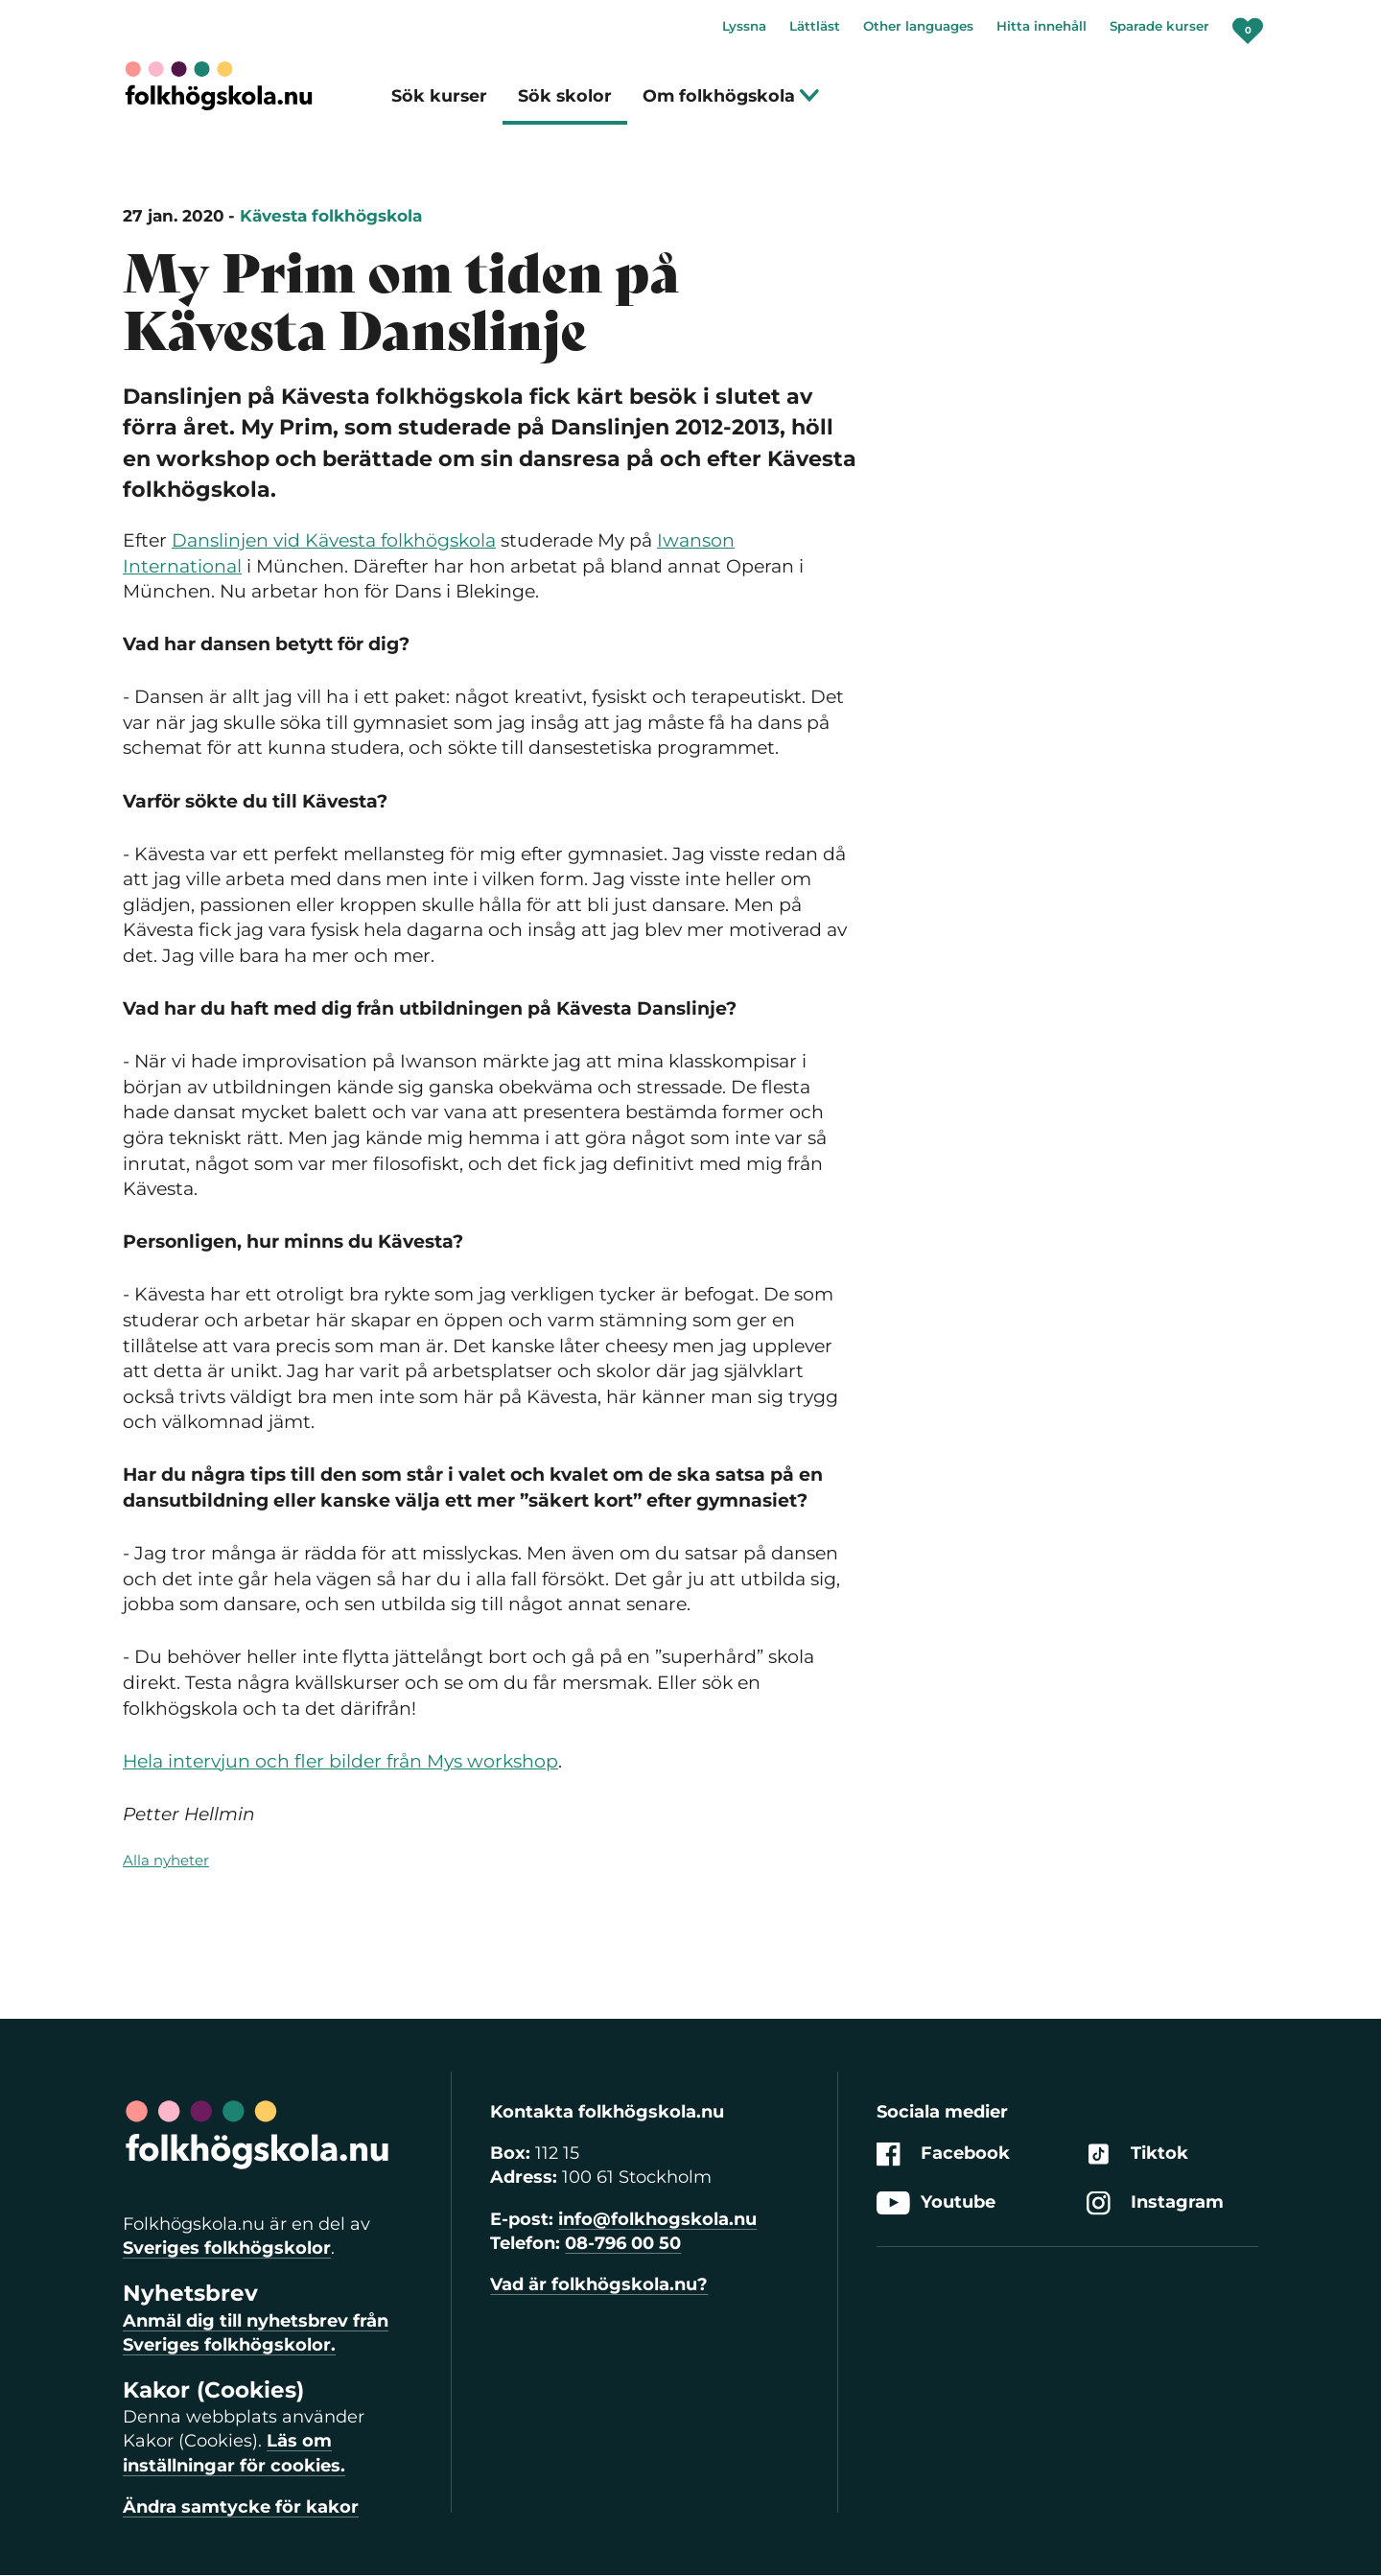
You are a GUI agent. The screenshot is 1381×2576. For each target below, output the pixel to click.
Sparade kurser (1159, 26)
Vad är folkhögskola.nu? (599, 2284)
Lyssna (744, 26)
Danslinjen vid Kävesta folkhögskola (334, 540)
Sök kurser (439, 95)
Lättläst (814, 26)
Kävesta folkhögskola (331, 215)
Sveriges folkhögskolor (227, 2248)
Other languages (918, 26)
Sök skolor (565, 95)
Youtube (936, 2203)
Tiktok (1137, 2154)
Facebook (943, 2154)
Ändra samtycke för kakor (241, 2506)
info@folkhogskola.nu (657, 2219)
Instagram (1155, 2203)
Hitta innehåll (1041, 26)
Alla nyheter (166, 1860)
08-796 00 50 (623, 2243)
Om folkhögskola (731, 95)
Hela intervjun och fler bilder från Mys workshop (340, 1761)
